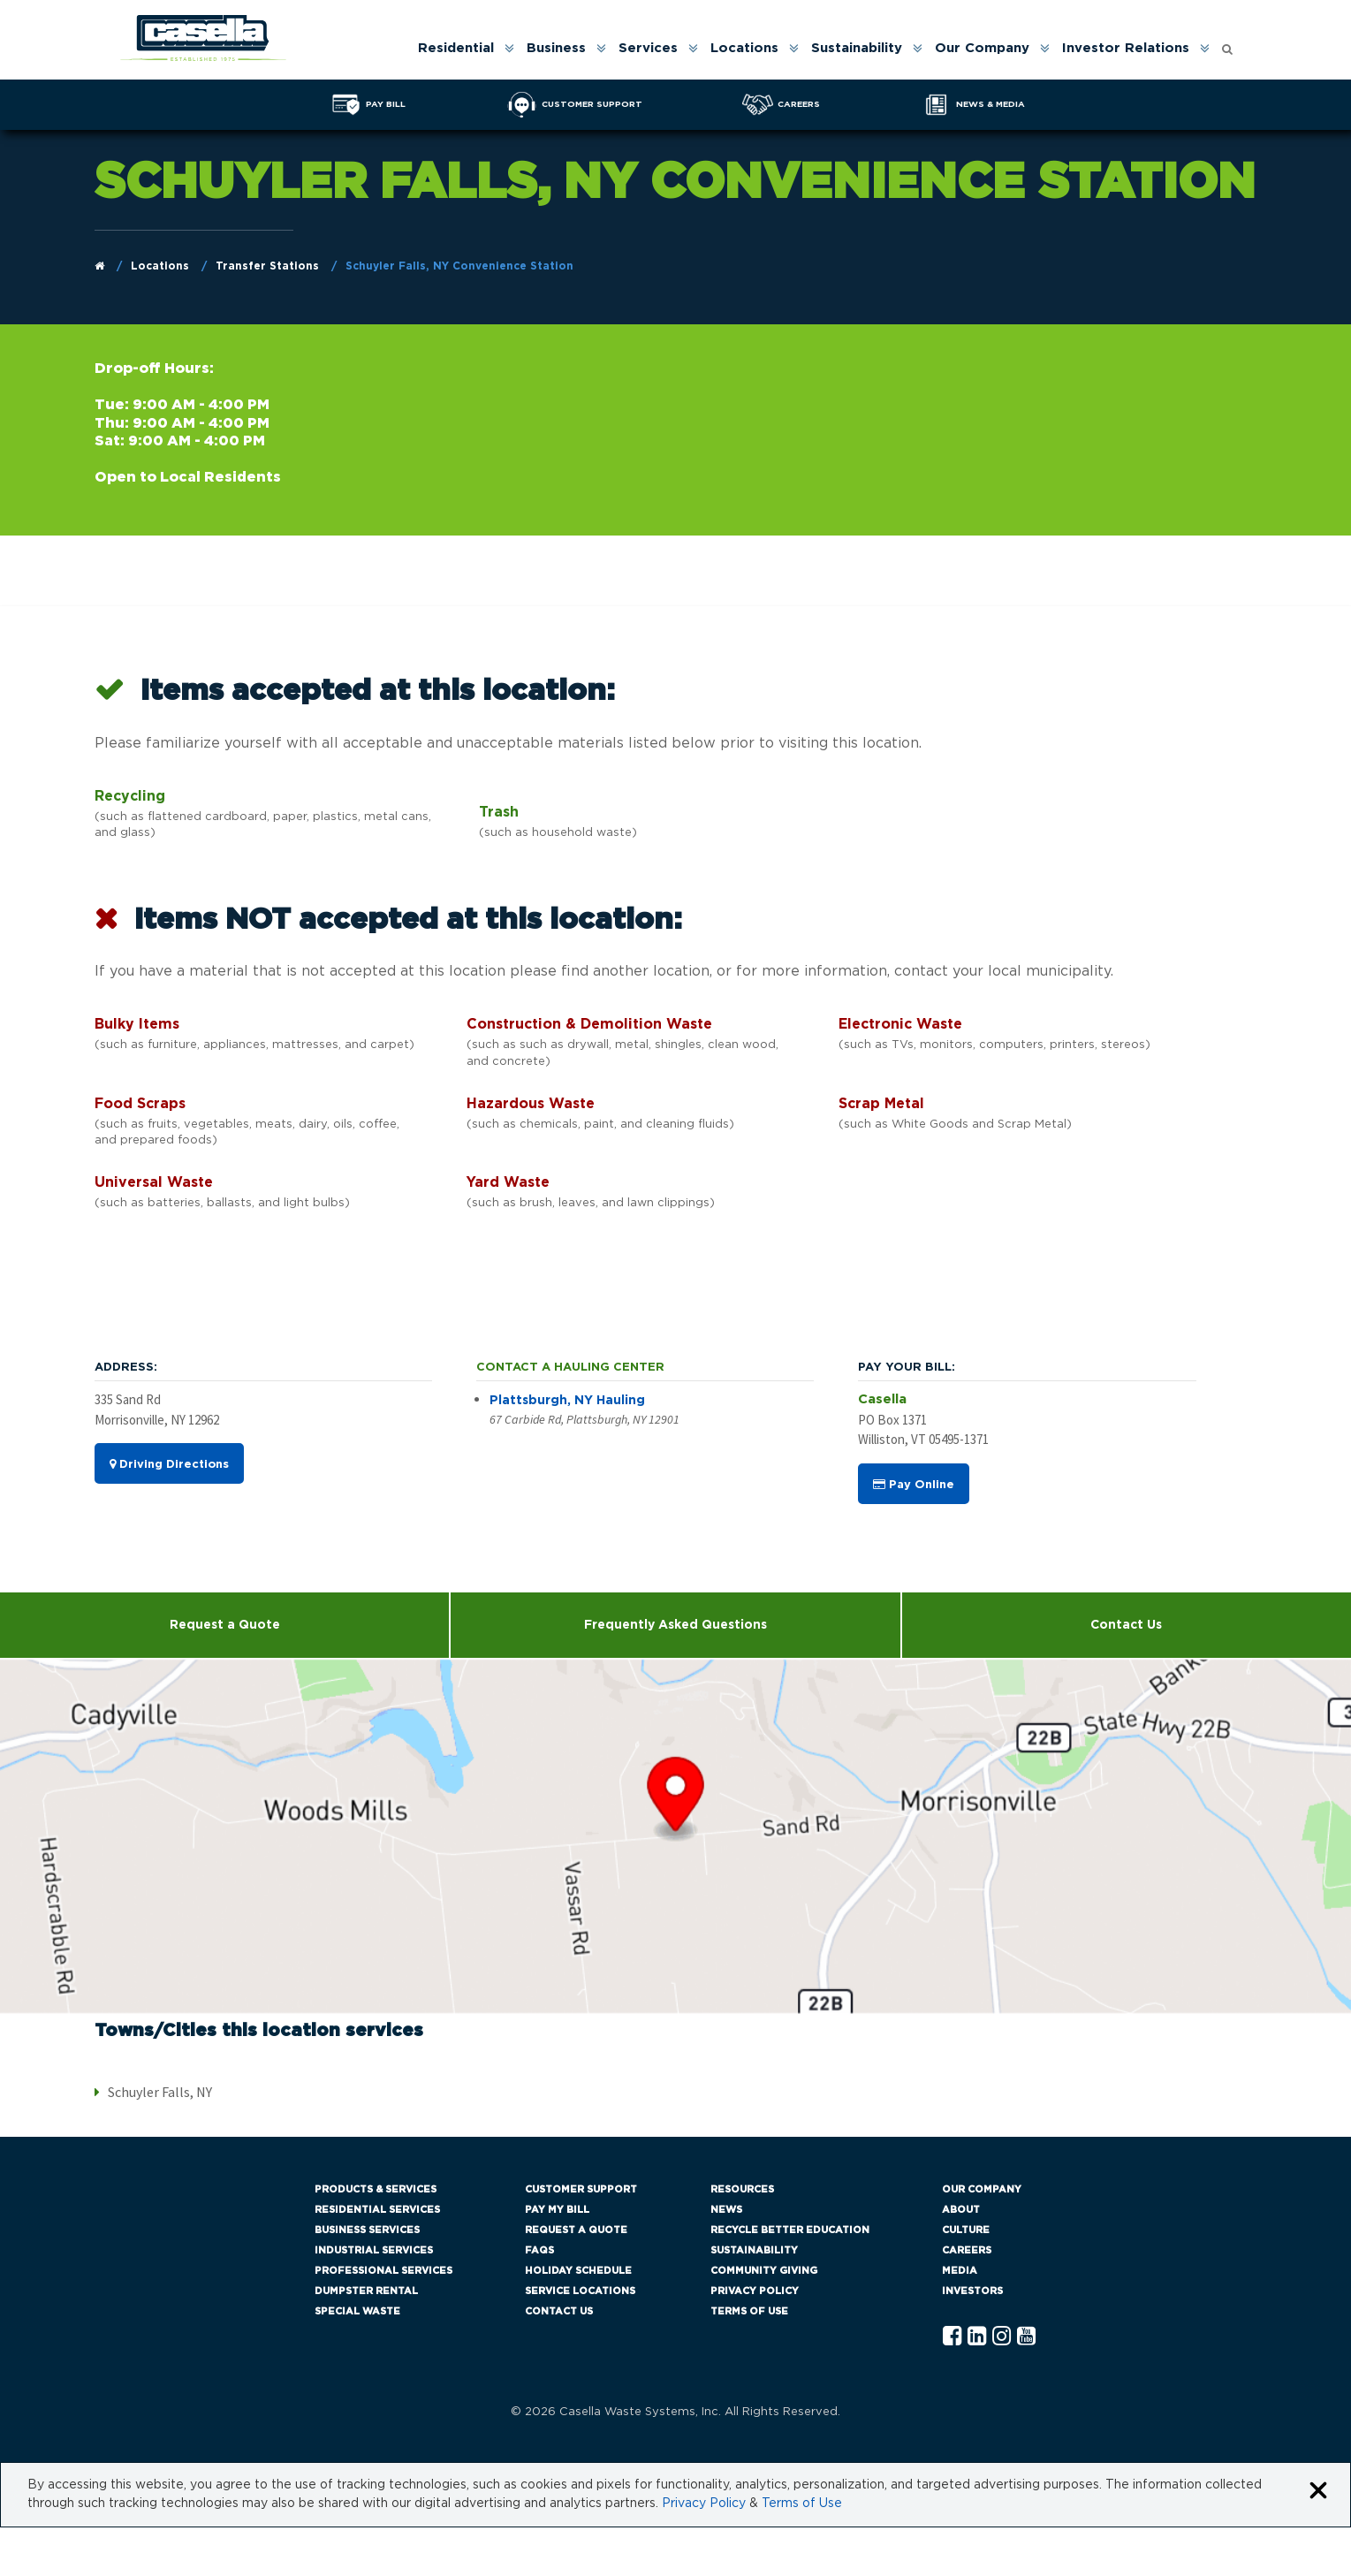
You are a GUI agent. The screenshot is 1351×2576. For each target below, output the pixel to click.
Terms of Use (749, 2311)
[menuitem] (465, 48)
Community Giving (763, 2271)
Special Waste (357, 2311)
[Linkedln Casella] (977, 2337)
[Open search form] (1227, 44)
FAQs (539, 2250)
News (726, 2210)
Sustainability (856, 48)
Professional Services (383, 2271)
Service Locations (580, 2291)
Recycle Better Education (789, 2230)
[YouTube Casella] (1026, 2337)
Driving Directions (169, 1464)
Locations (744, 48)
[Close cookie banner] (1318, 2491)
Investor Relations (1125, 48)
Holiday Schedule (578, 2271)
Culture (966, 2230)
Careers (966, 2250)
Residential (456, 48)
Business (556, 48)
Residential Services (377, 2210)
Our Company (982, 48)
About (961, 2210)
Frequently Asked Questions (675, 1625)
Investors (972, 2291)
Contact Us (1126, 1625)
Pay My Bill (557, 2210)
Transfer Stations (267, 266)
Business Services (367, 2230)
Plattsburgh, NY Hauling (567, 1400)
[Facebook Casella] (952, 2337)
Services (648, 48)
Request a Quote (225, 1625)
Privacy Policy (754, 2291)
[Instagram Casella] (1001, 2337)
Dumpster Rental (366, 2291)
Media (959, 2271)
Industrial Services (374, 2250)
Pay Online (913, 1484)
